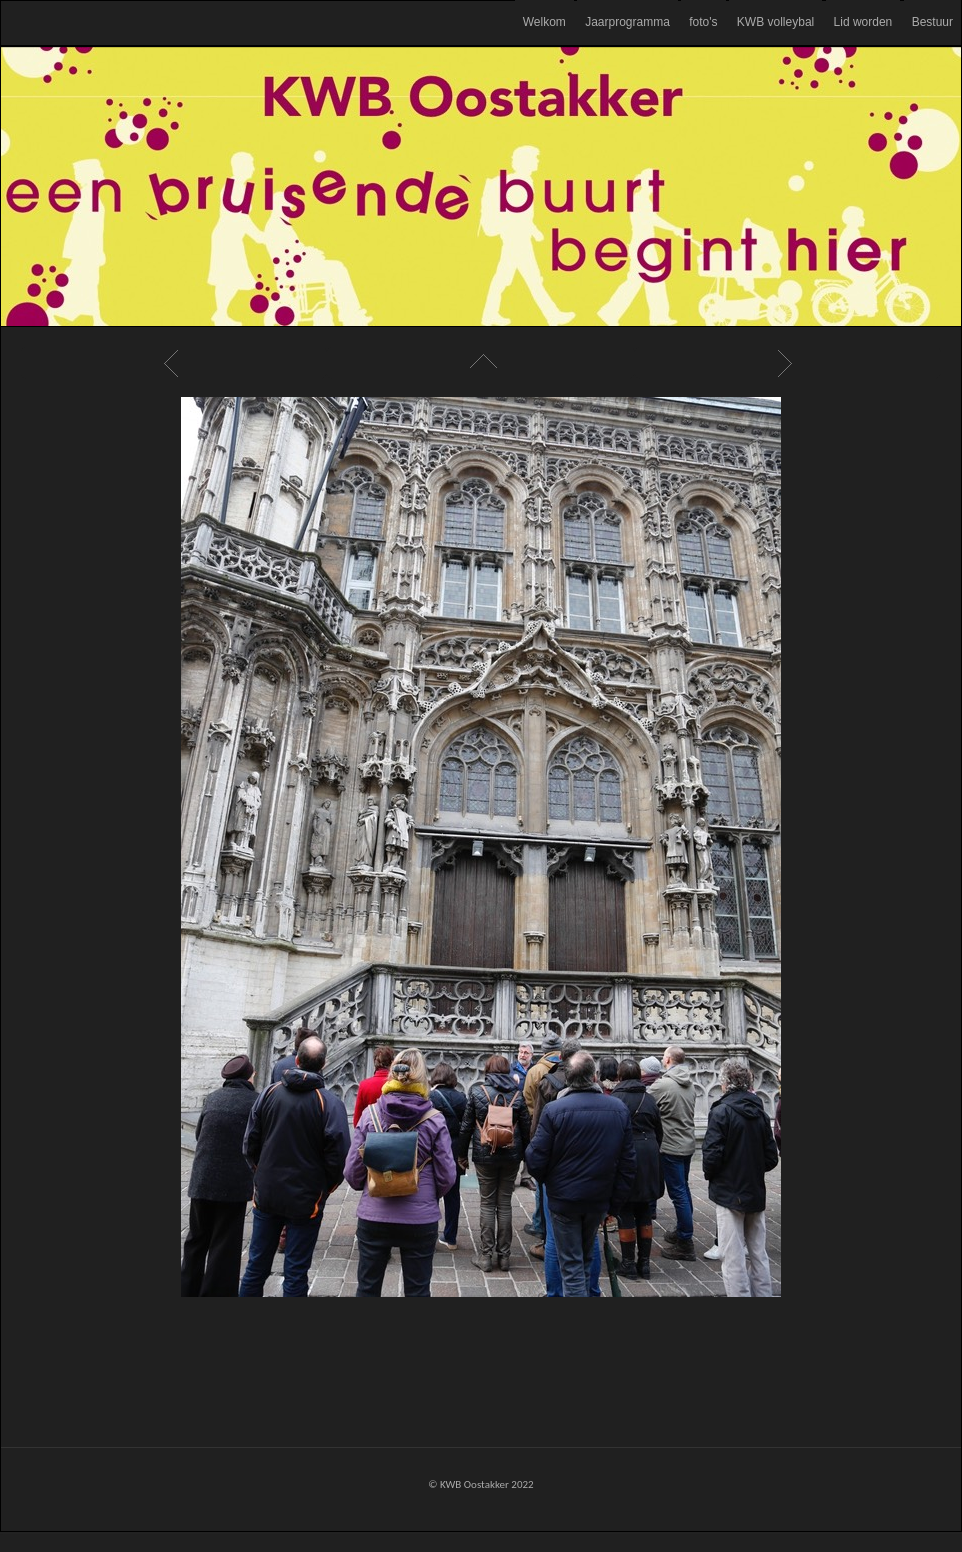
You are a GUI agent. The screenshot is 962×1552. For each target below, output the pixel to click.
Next (788, 363)
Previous (174, 363)
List (481, 363)
